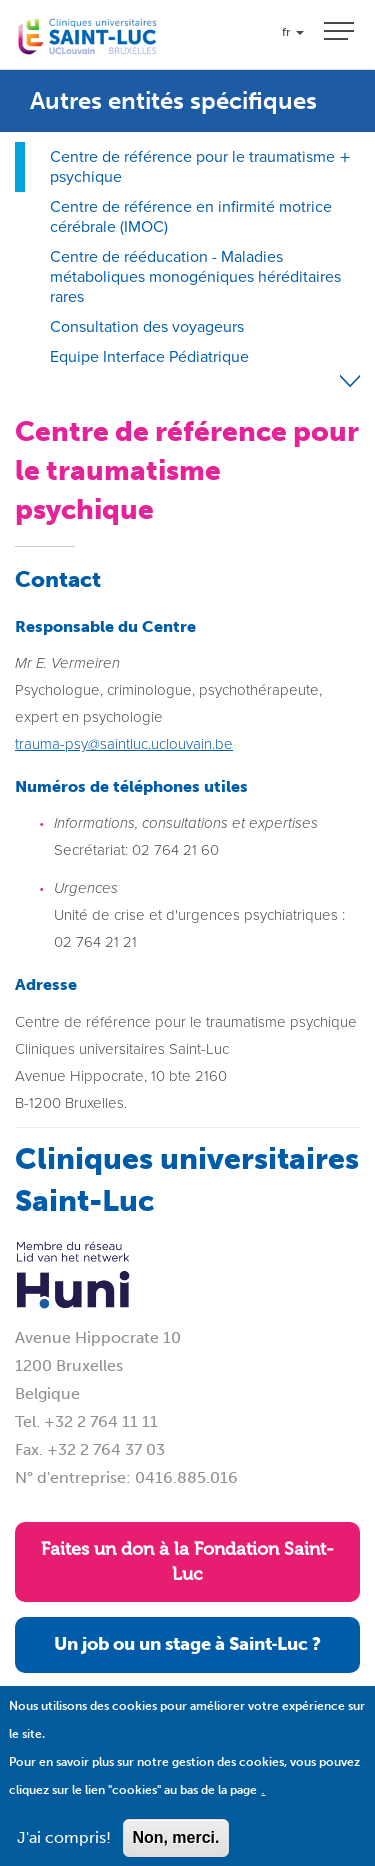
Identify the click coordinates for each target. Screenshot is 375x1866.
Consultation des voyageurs (147, 326)
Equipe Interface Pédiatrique (149, 356)
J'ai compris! (64, 1849)
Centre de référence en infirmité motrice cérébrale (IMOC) (191, 216)
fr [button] (293, 32)
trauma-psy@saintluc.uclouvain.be (124, 744)
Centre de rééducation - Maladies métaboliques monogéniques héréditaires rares (195, 276)
